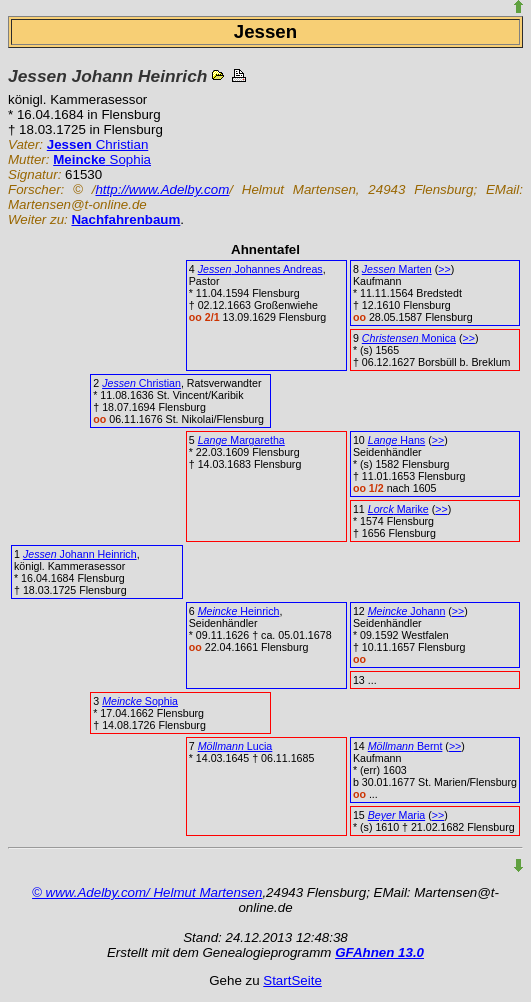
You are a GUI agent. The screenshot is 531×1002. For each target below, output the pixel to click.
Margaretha (241, 440)
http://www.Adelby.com (162, 189)
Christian (98, 144)
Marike (398, 509)
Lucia (235, 746)
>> (444, 269)
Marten (397, 269)
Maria (396, 815)
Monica (409, 338)
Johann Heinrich (80, 554)
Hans (396, 440)
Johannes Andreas (260, 269)
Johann (407, 611)
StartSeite (292, 980)
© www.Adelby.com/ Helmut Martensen (147, 892)
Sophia (102, 159)
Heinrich (239, 611)
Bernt (405, 746)
